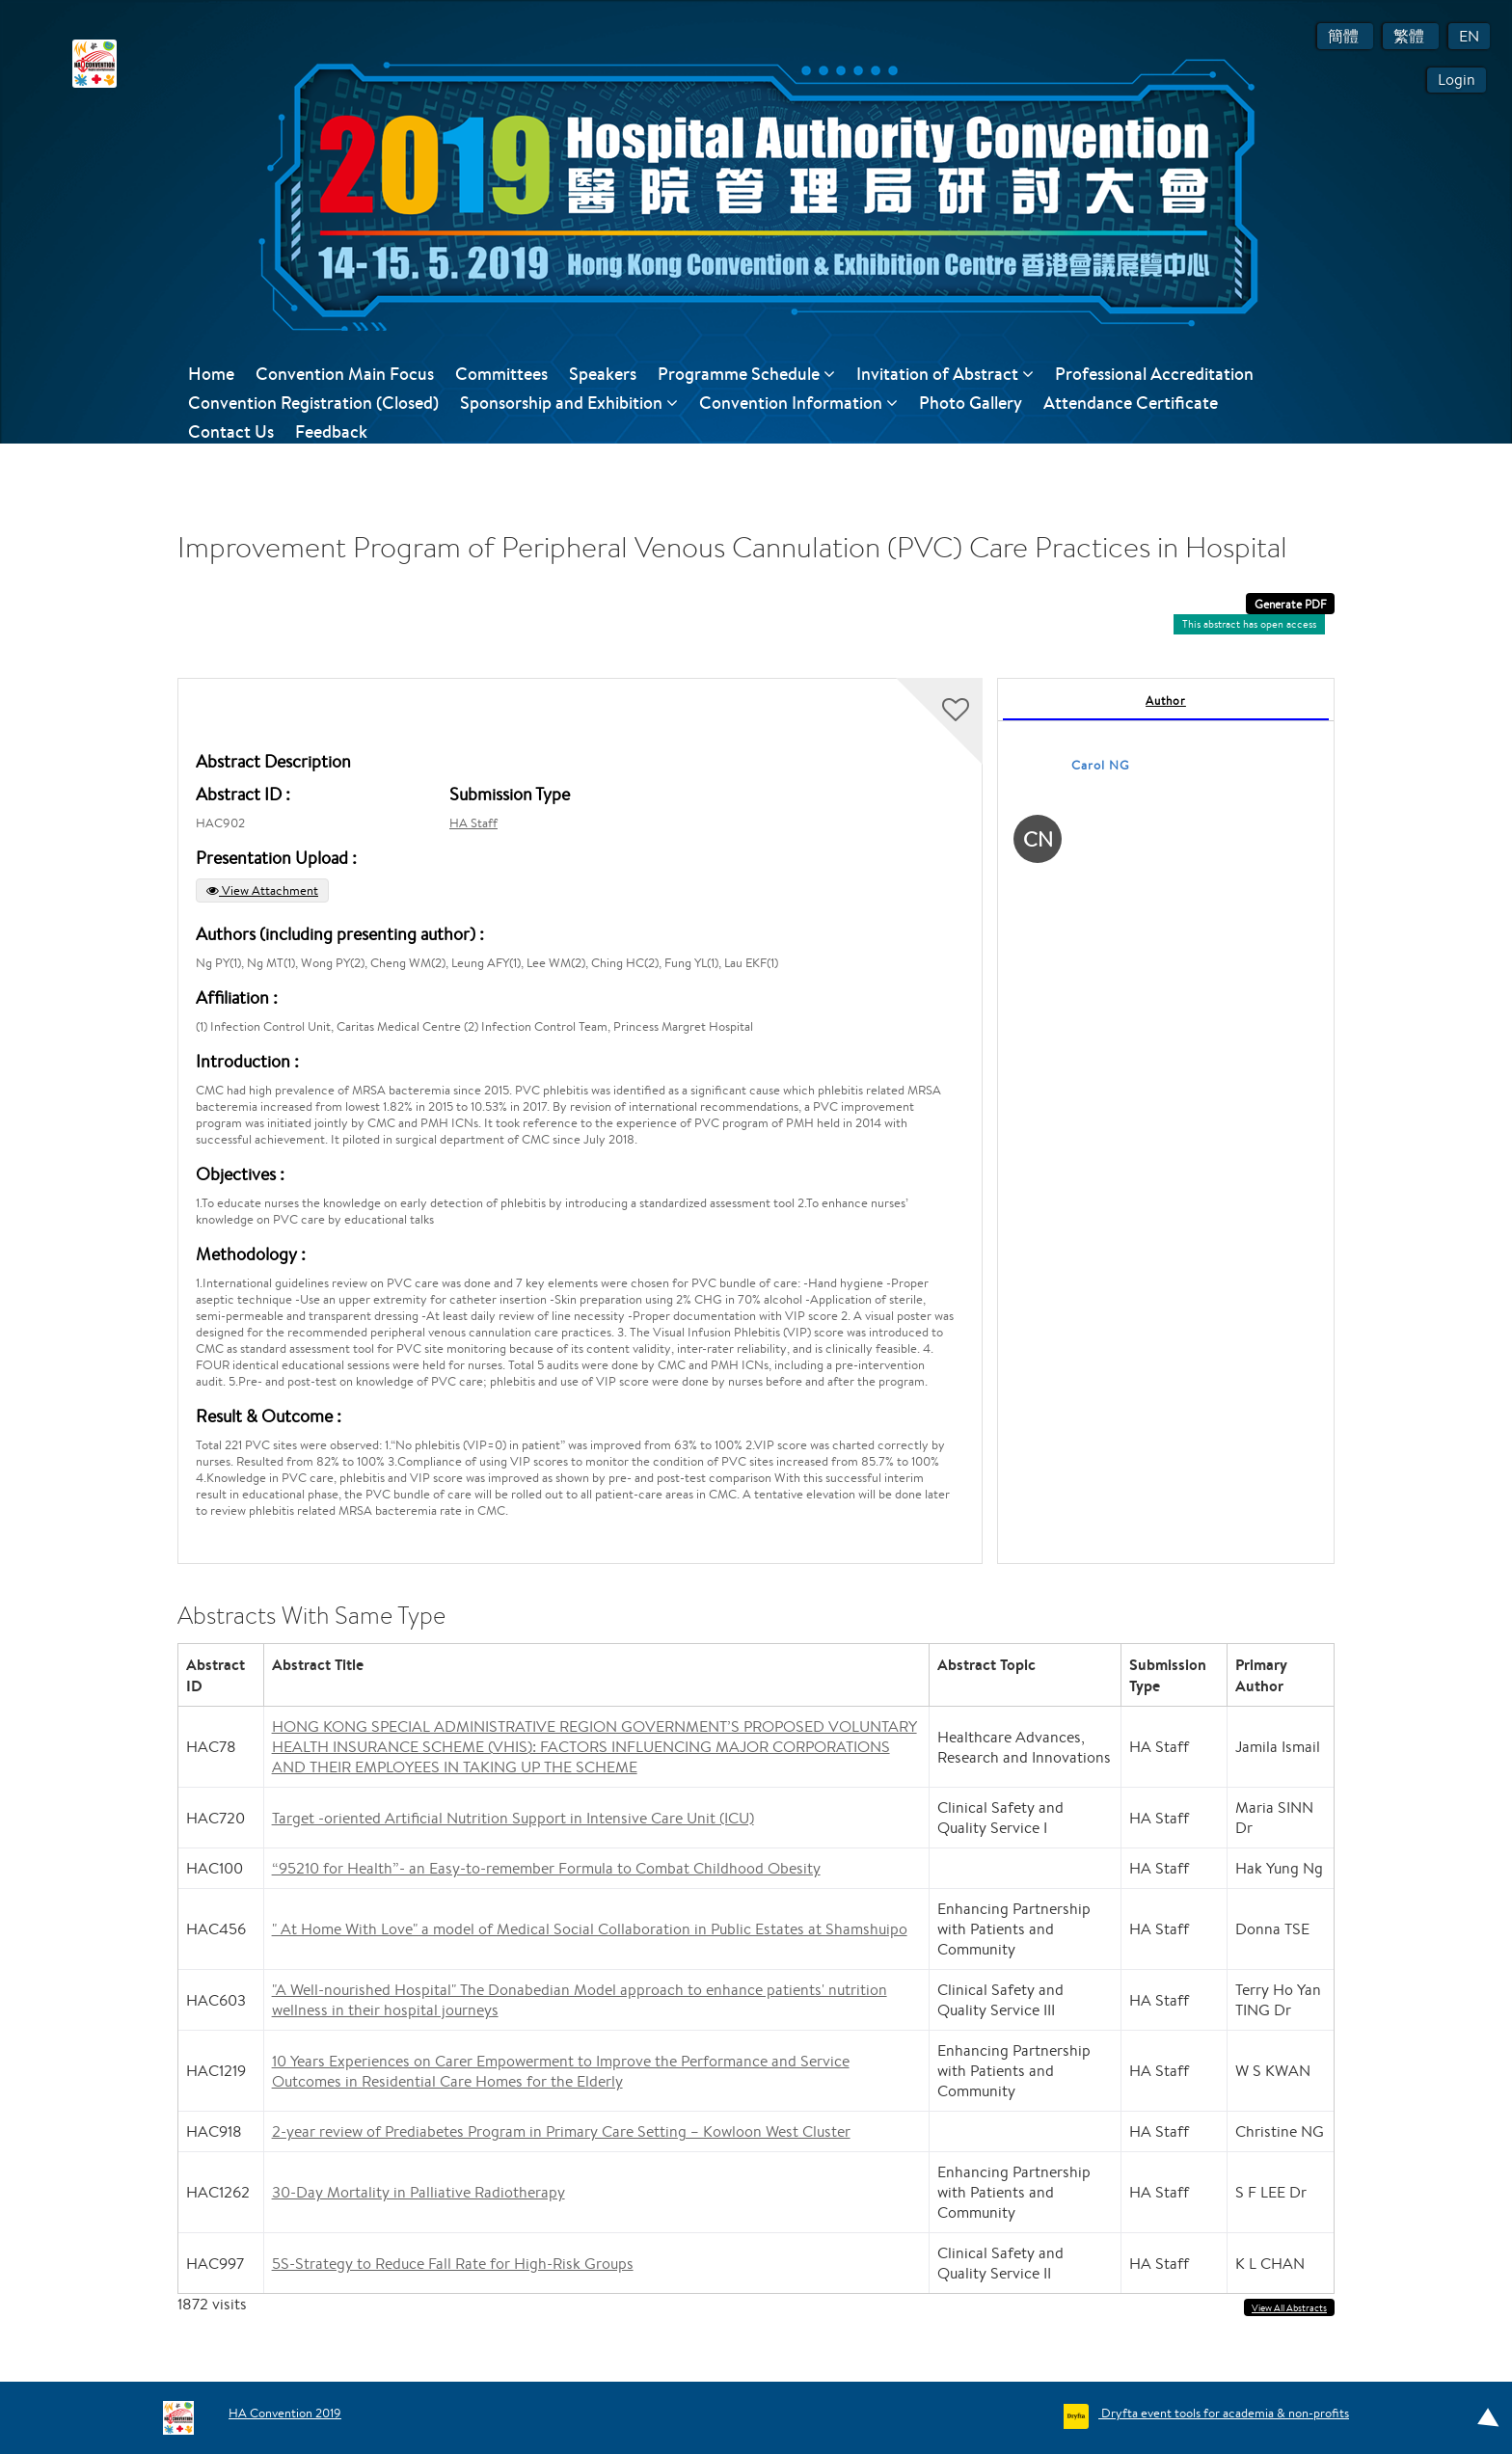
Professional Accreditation (1154, 374)
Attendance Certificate (1130, 403)
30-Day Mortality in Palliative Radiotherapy (418, 2192)
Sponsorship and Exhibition (569, 403)
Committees (501, 374)
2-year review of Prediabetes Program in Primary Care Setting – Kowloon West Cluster (561, 2131)
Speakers (602, 374)
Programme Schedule (746, 374)
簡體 (1345, 36)
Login (1456, 79)
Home (211, 374)
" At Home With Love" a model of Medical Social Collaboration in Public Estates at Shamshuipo (589, 1929)
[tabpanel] (1166, 1121)
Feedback (331, 431)
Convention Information (798, 403)
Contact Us (231, 431)
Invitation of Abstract (945, 374)
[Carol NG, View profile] (1037, 842)
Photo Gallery (970, 403)
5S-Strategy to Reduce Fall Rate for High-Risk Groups (453, 2263)
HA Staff (473, 823)
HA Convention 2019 (285, 2413)
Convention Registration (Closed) (313, 403)
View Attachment (262, 890)
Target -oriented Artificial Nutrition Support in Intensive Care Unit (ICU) (513, 1818)
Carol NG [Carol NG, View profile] (1100, 765)
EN (1469, 36)
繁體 (1410, 36)
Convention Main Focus (345, 374)
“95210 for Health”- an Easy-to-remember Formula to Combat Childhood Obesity (546, 1868)
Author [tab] (1166, 700)
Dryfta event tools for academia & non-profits (1223, 2413)
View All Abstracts (1289, 2308)
